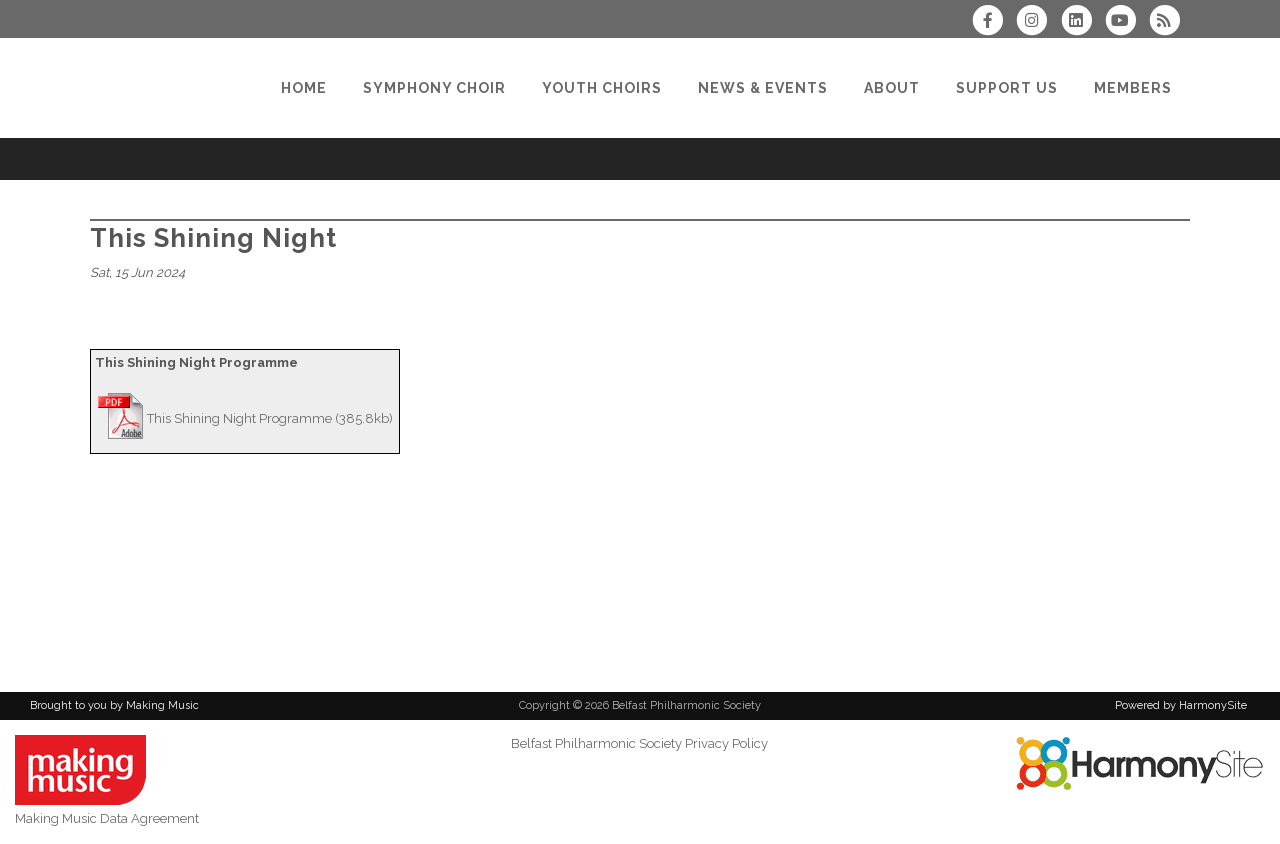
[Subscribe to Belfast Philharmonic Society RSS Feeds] (1169, 22)
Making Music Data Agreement (107, 818)
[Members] (1133, 88)
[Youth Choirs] (602, 88)
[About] (892, 88)
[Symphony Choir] (434, 88)
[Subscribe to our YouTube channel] (1127, 22)
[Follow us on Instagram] (1038, 22)
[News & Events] (763, 88)
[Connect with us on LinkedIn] (1082, 22)
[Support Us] (1007, 88)
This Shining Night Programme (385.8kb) (270, 418)
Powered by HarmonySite (1181, 705)
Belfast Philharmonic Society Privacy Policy (639, 743)
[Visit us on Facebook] (994, 22)
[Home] (304, 88)
